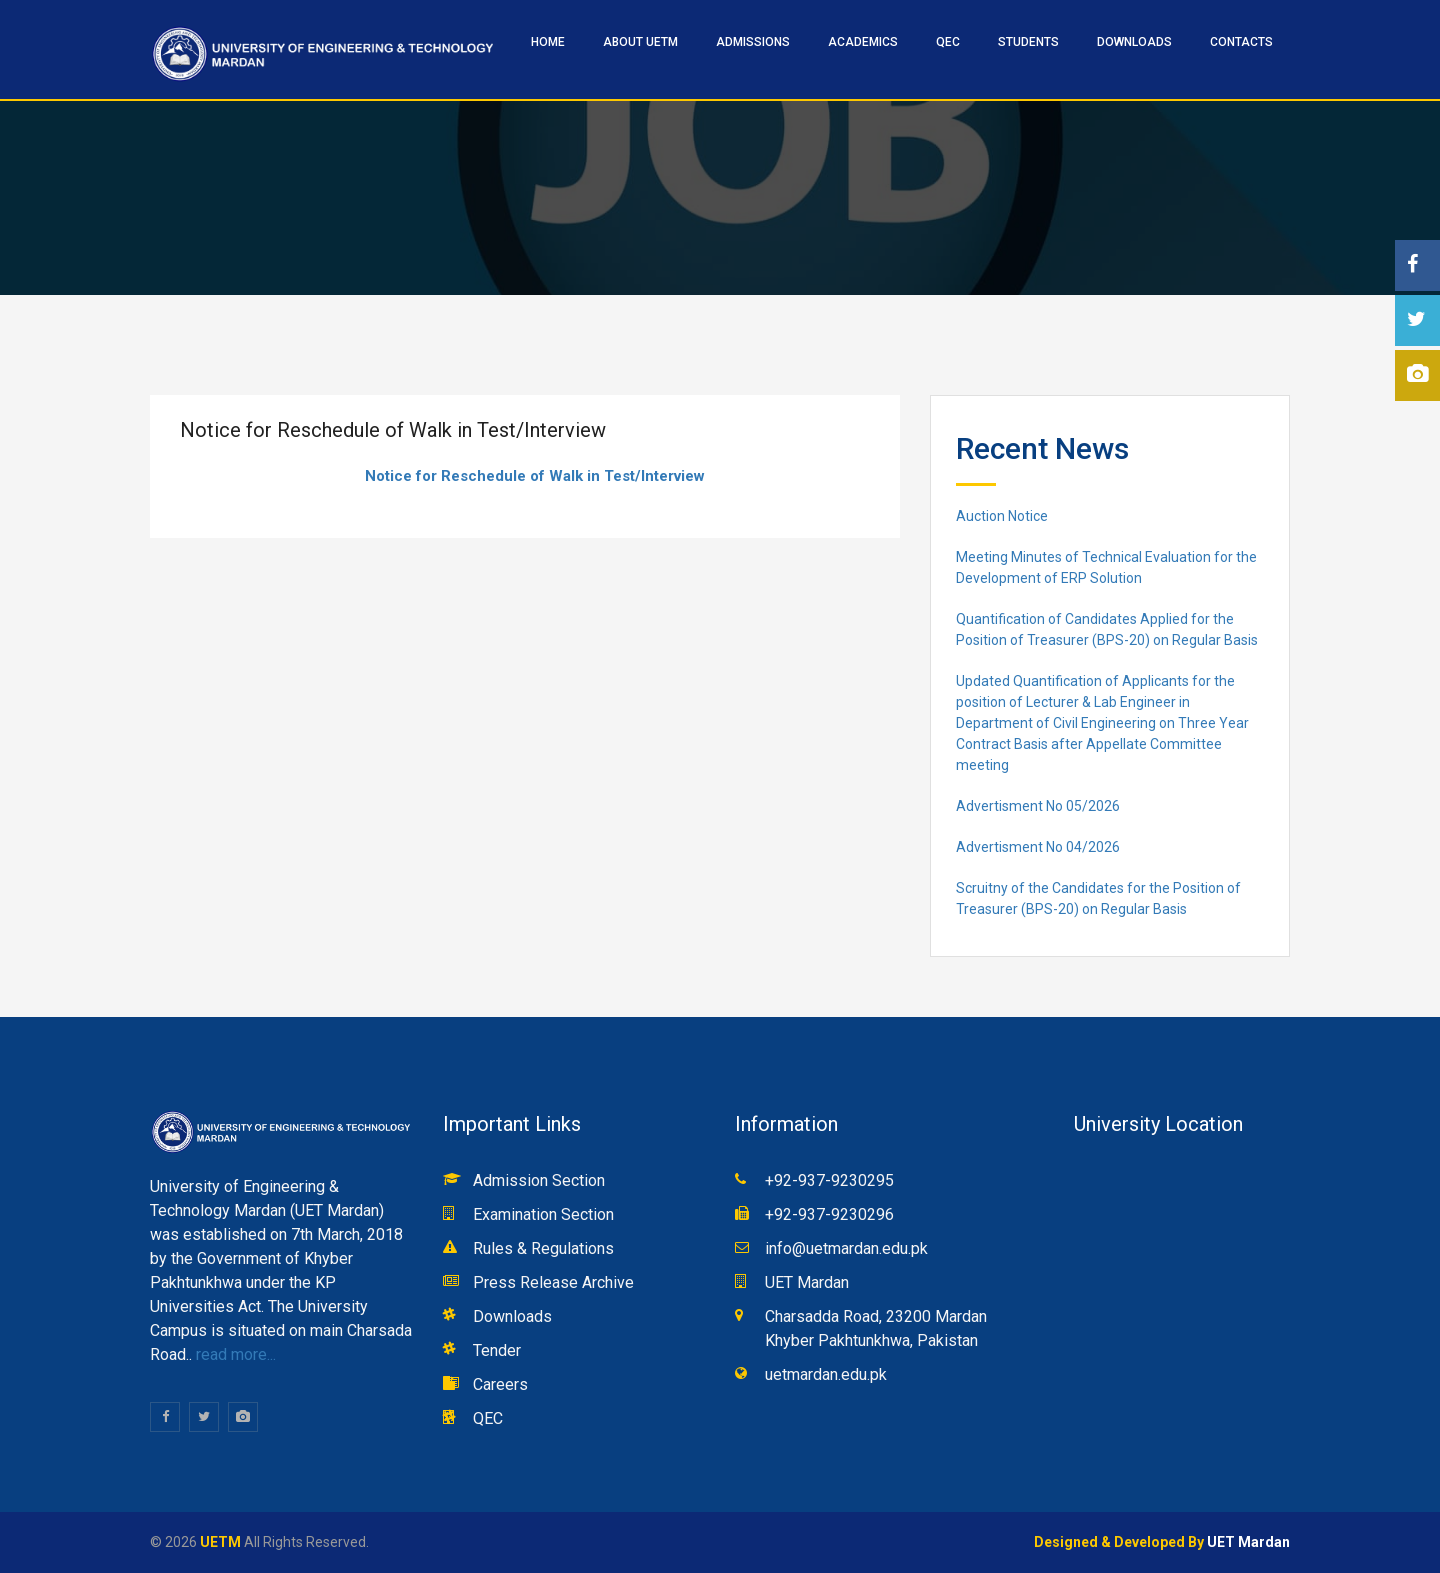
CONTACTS (1241, 42)
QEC (948, 42)
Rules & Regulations (543, 1248)
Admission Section (539, 1180)
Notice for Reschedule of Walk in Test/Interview (535, 476)
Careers (500, 1384)
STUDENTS (1028, 42)
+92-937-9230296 (829, 1214)
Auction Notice (1002, 516)
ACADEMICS (863, 42)
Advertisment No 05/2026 (1038, 806)
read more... (234, 1354)
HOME (548, 42)
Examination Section (543, 1214)
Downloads (1134, 42)
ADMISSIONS (753, 42)
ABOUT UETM (640, 42)
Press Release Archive (553, 1282)
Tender (497, 1350)
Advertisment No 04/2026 (1038, 847)
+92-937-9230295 (829, 1180)
